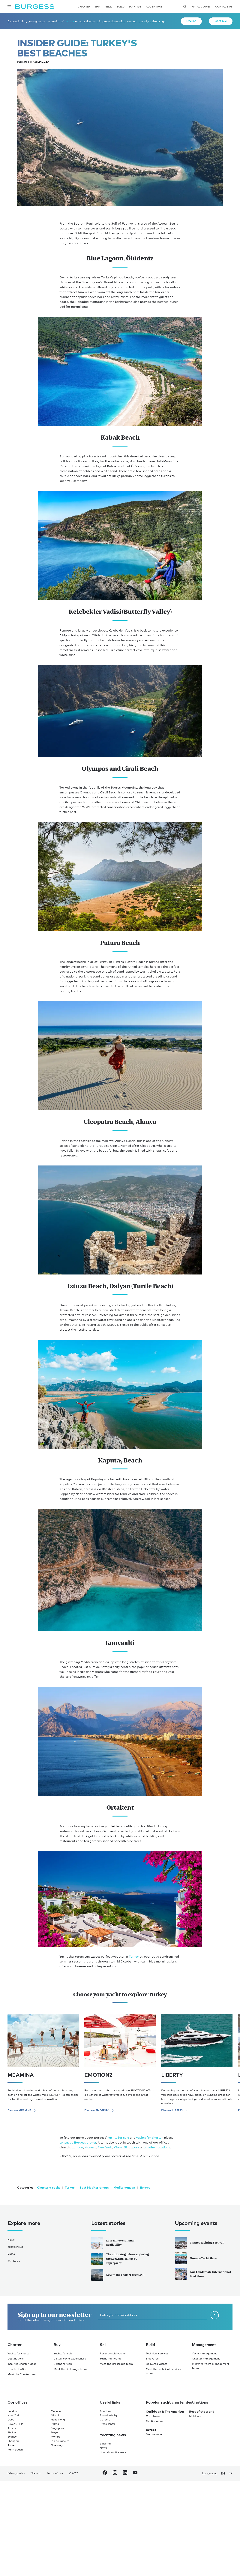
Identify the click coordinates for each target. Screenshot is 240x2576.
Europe (151, 2430)
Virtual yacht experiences (70, 2358)
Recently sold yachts (113, 2353)
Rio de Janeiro (60, 2440)
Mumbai (56, 2436)
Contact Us (223, 6)
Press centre (108, 2423)
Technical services (157, 2353)
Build (120, 6)
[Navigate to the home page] (34, 6)
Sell (108, 6)
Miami (55, 2415)
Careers (105, 2419)
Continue (220, 21)
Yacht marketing (110, 2358)
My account (201, 6)
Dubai (11, 2419)
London (12, 2411)
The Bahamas (154, 2421)
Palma (55, 2423)
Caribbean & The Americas (165, 2411)
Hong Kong (58, 2419)
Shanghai (14, 2440)
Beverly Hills (15, 2423)
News (103, 2447)
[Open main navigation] (9, 7)
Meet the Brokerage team (70, 2369)
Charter (84, 6)
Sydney (12, 2436)
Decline (191, 21)
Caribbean (153, 2416)
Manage (135, 6)
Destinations (16, 2358)
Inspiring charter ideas (22, 2363)
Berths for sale (63, 2363)
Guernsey (57, 2445)
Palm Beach (15, 2449)
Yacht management (204, 2353)
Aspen (11, 2445)
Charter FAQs (17, 2369)
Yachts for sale (63, 2353)
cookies (69, 21)
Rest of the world (201, 2411)
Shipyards (152, 2358)
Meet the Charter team (22, 2374)
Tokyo (54, 2432)
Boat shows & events (113, 2452)
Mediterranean (155, 2434)
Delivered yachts (156, 2363)
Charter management (206, 2358)
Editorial (105, 2443)
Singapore (57, 2428)
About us (105, 2411)
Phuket (12, 2432)
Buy (98, 6)
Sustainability (108, 2415)
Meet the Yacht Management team (210, 2366)
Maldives (195, 2416)
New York (14, 2415)
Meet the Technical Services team (163, 2371)
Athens (12, 2428)
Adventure (154, 6)
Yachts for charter (19, 2353)
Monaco (56, 2411)
